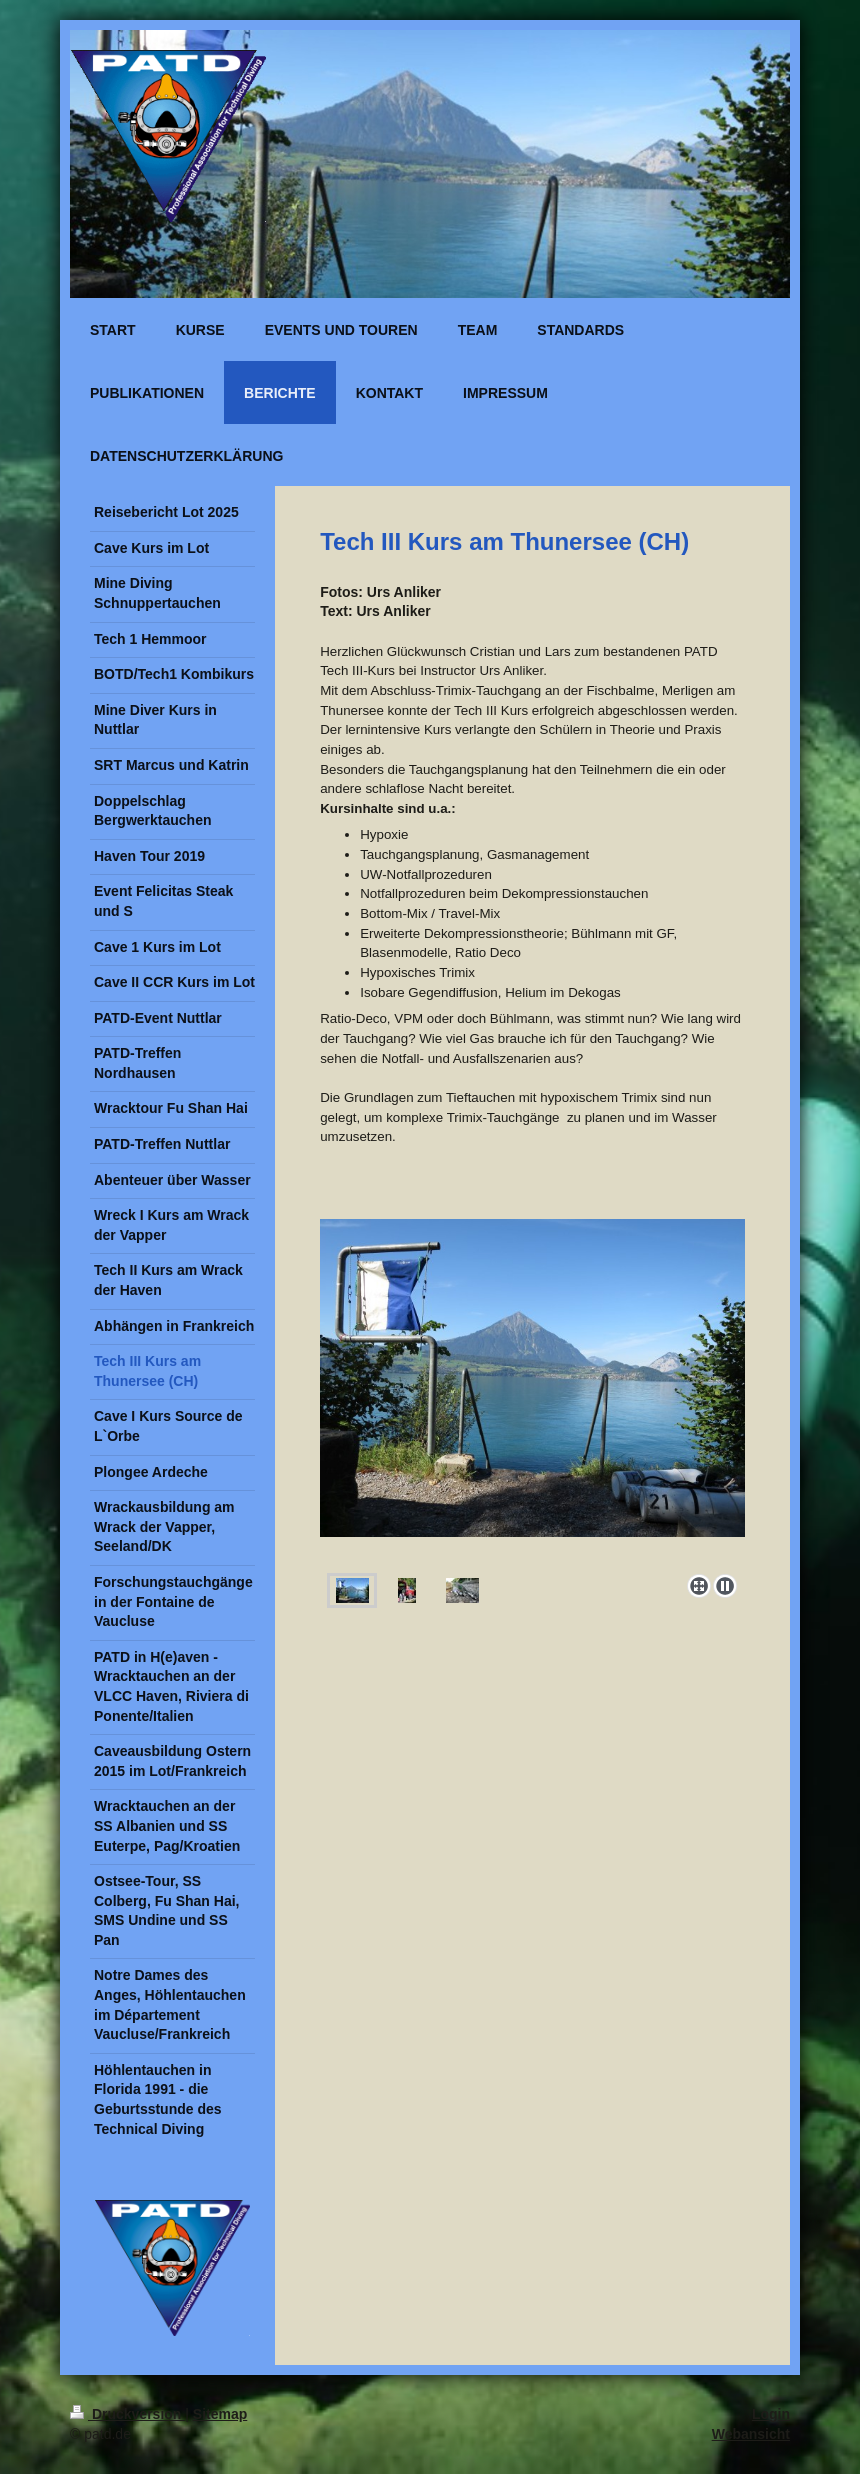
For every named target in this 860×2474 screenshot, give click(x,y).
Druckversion (127, 2414)
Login (771, 2414)
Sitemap (220, 2414)
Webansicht (751, 2434)
